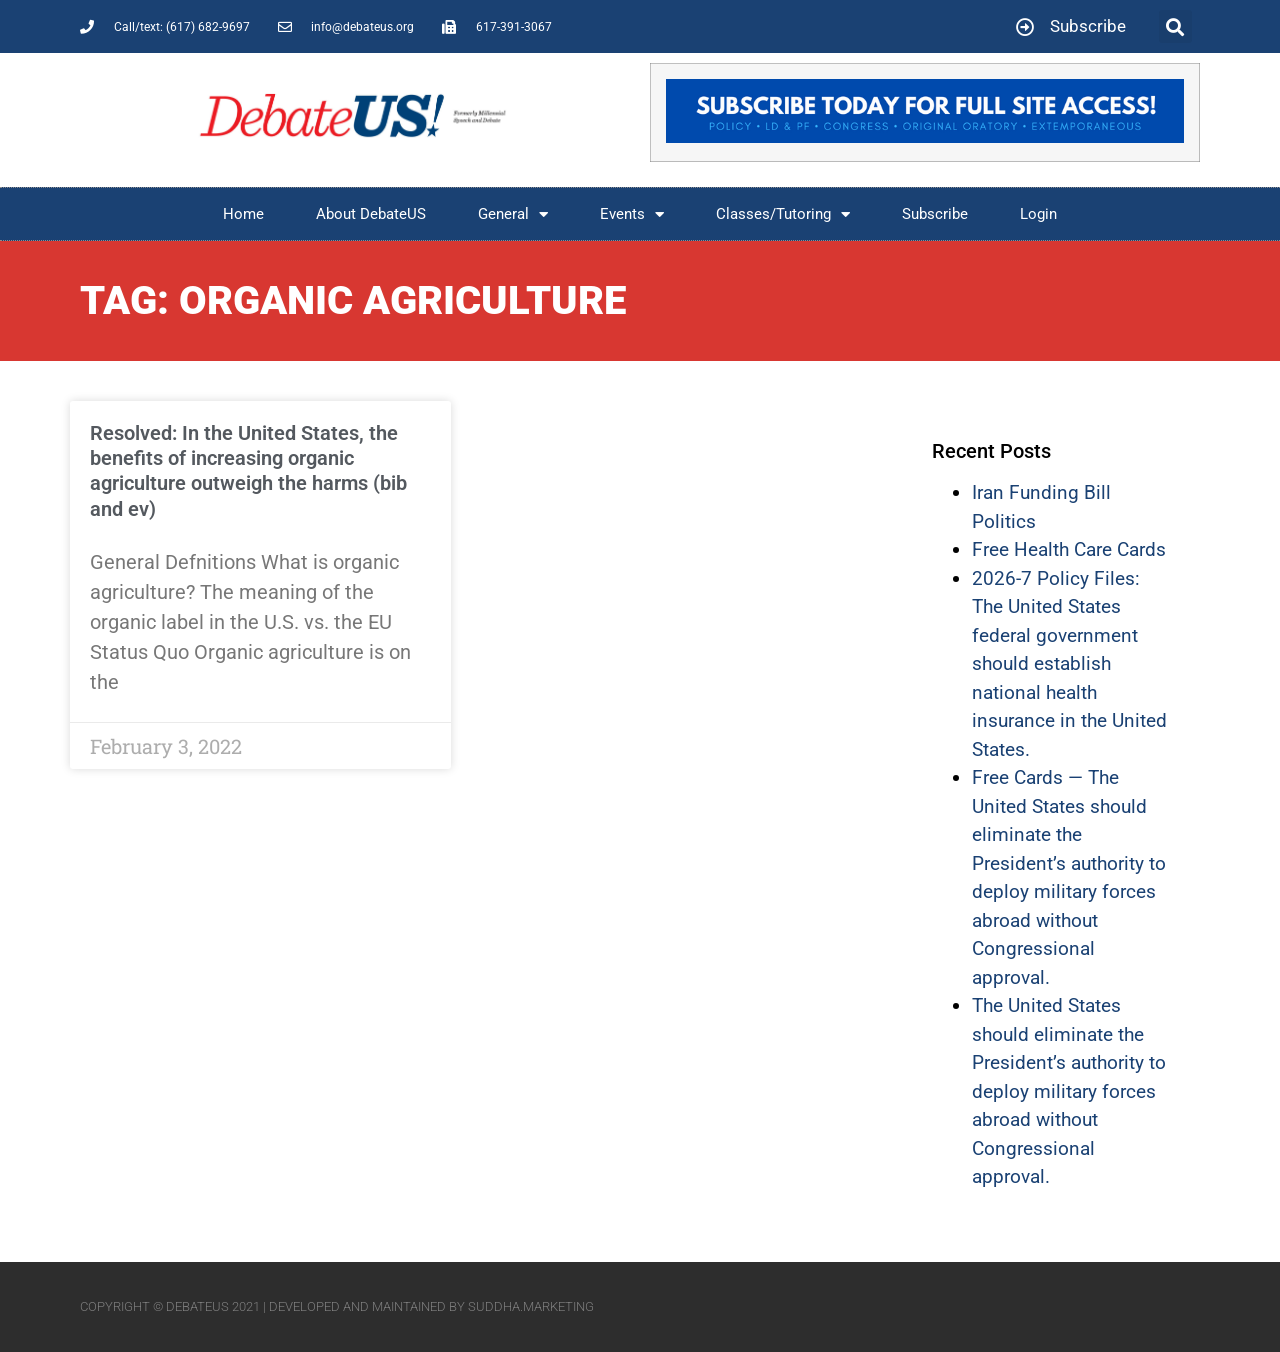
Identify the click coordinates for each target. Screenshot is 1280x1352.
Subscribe (935, 214)
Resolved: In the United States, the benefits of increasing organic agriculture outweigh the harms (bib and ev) (248, 471)
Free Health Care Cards (1069, 549)
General (513, 214)
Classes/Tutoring (783, 214)
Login (1038, 214)
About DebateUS (371, 214)
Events (632, 214)
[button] (1175, 26)
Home (243, 214)
